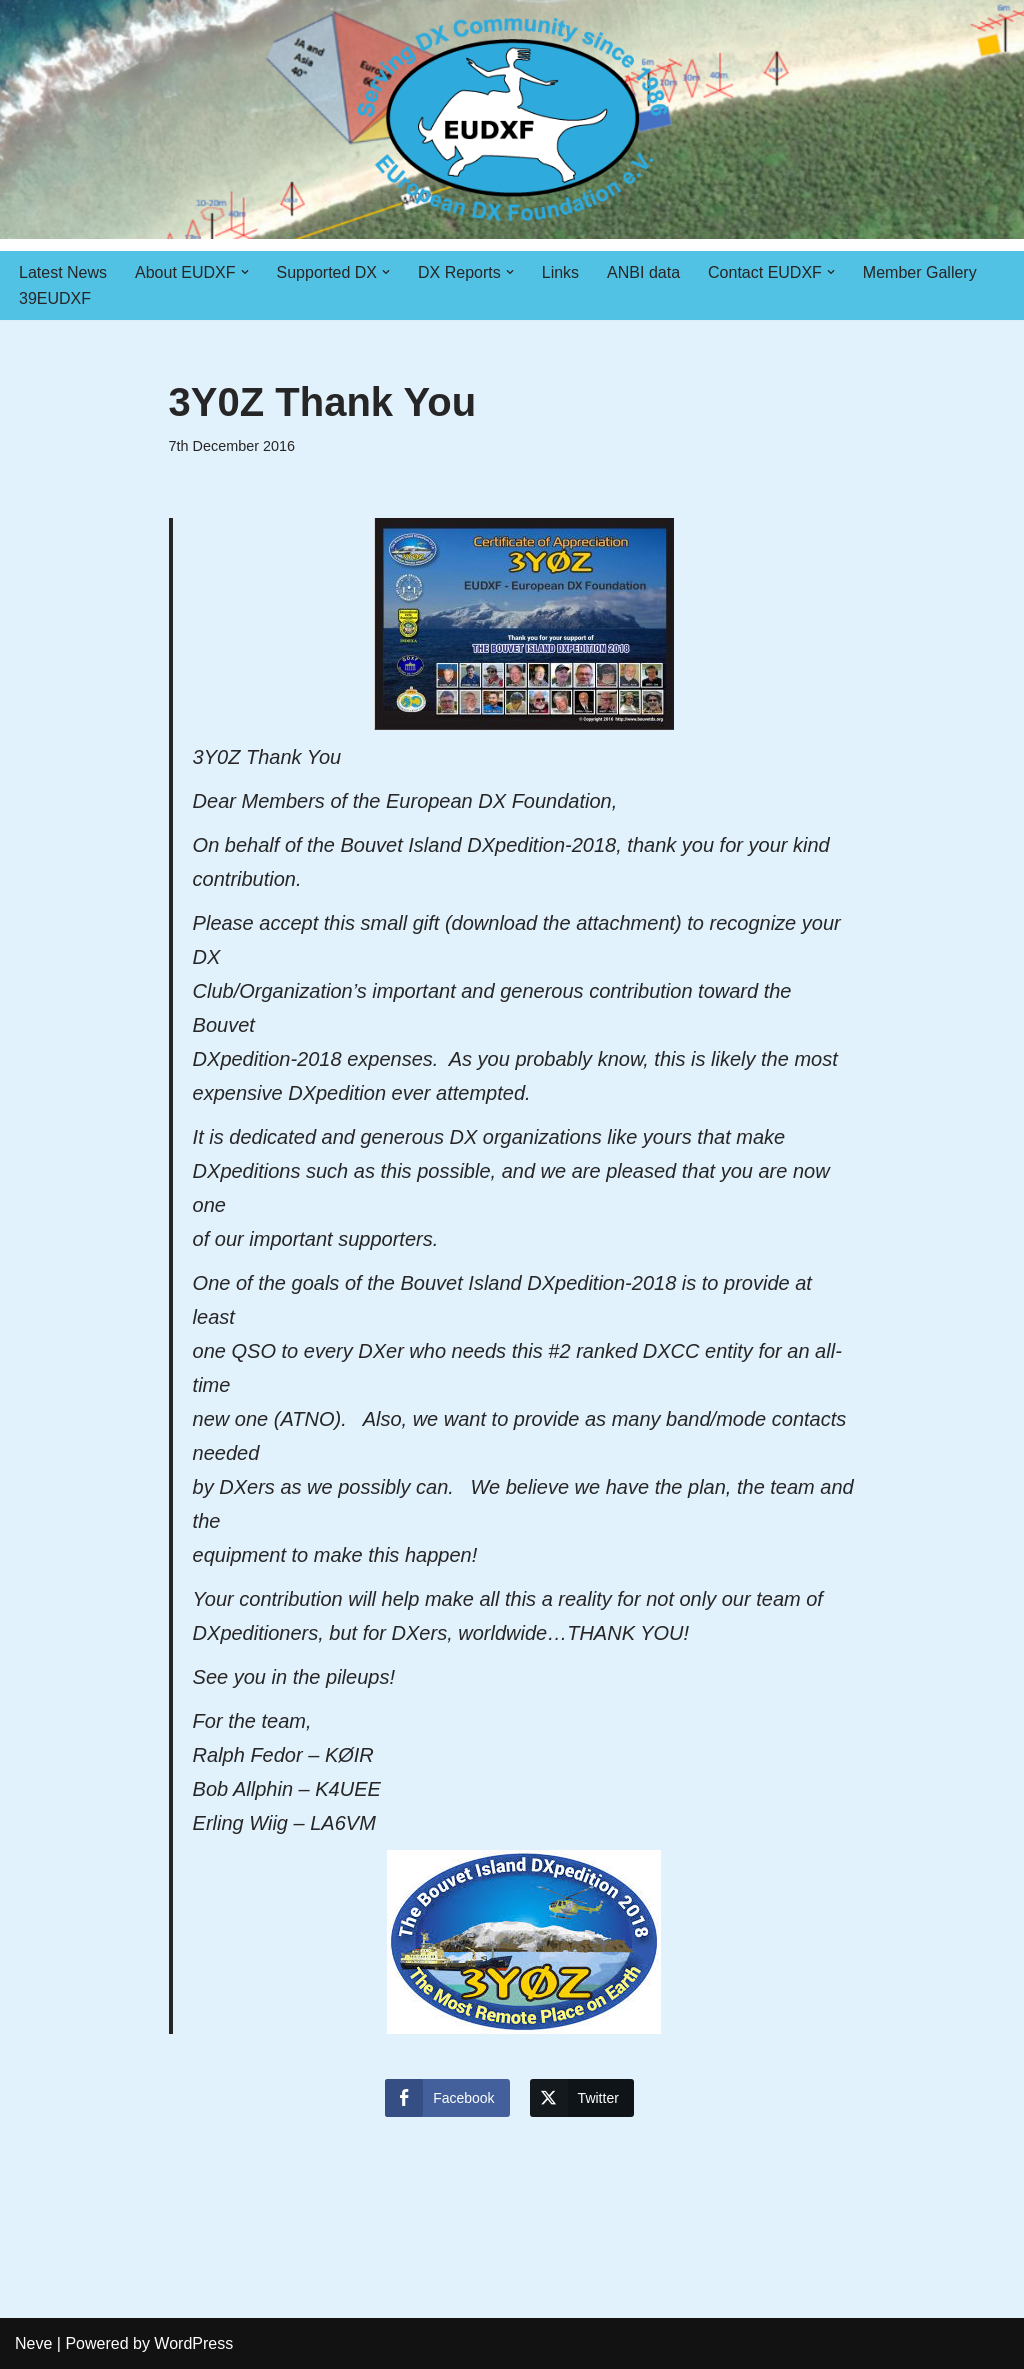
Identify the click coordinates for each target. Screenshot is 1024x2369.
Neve (33, 2343)
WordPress (193, 2343)
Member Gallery (920, 272)
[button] (245, 272)
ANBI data (643, 272)
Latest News (63, 272)
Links (560, 272)
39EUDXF (55, 298)
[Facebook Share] (447, 2098)
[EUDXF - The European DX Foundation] (512, 119)
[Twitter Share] (582, 2098)
